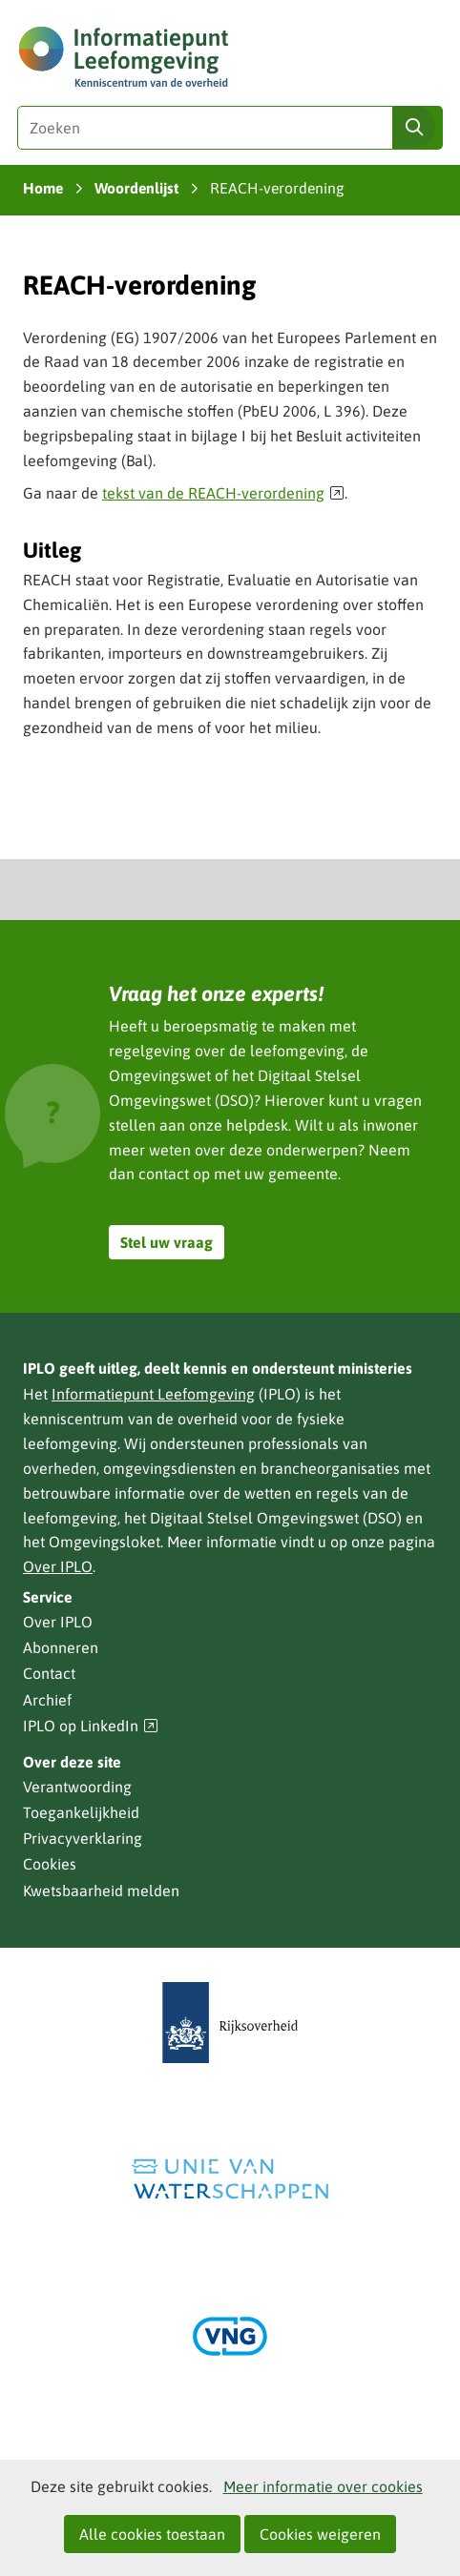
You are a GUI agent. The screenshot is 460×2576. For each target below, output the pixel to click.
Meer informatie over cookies (323, 2486)
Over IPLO (58, 1566)
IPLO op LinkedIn (90, 1726)
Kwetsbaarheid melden (101, 1890)
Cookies (49, 1863)
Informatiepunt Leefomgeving (153, 1393)
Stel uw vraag (166, 1242)
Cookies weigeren (320, 2534)
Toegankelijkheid (81, 1812)
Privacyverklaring (82, 1838)
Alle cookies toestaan (152, 2534)
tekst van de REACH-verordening (223, 492)
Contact (49, 1673)
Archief (47, 1699)
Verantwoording (77, 1786)
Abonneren (60, 1647)
